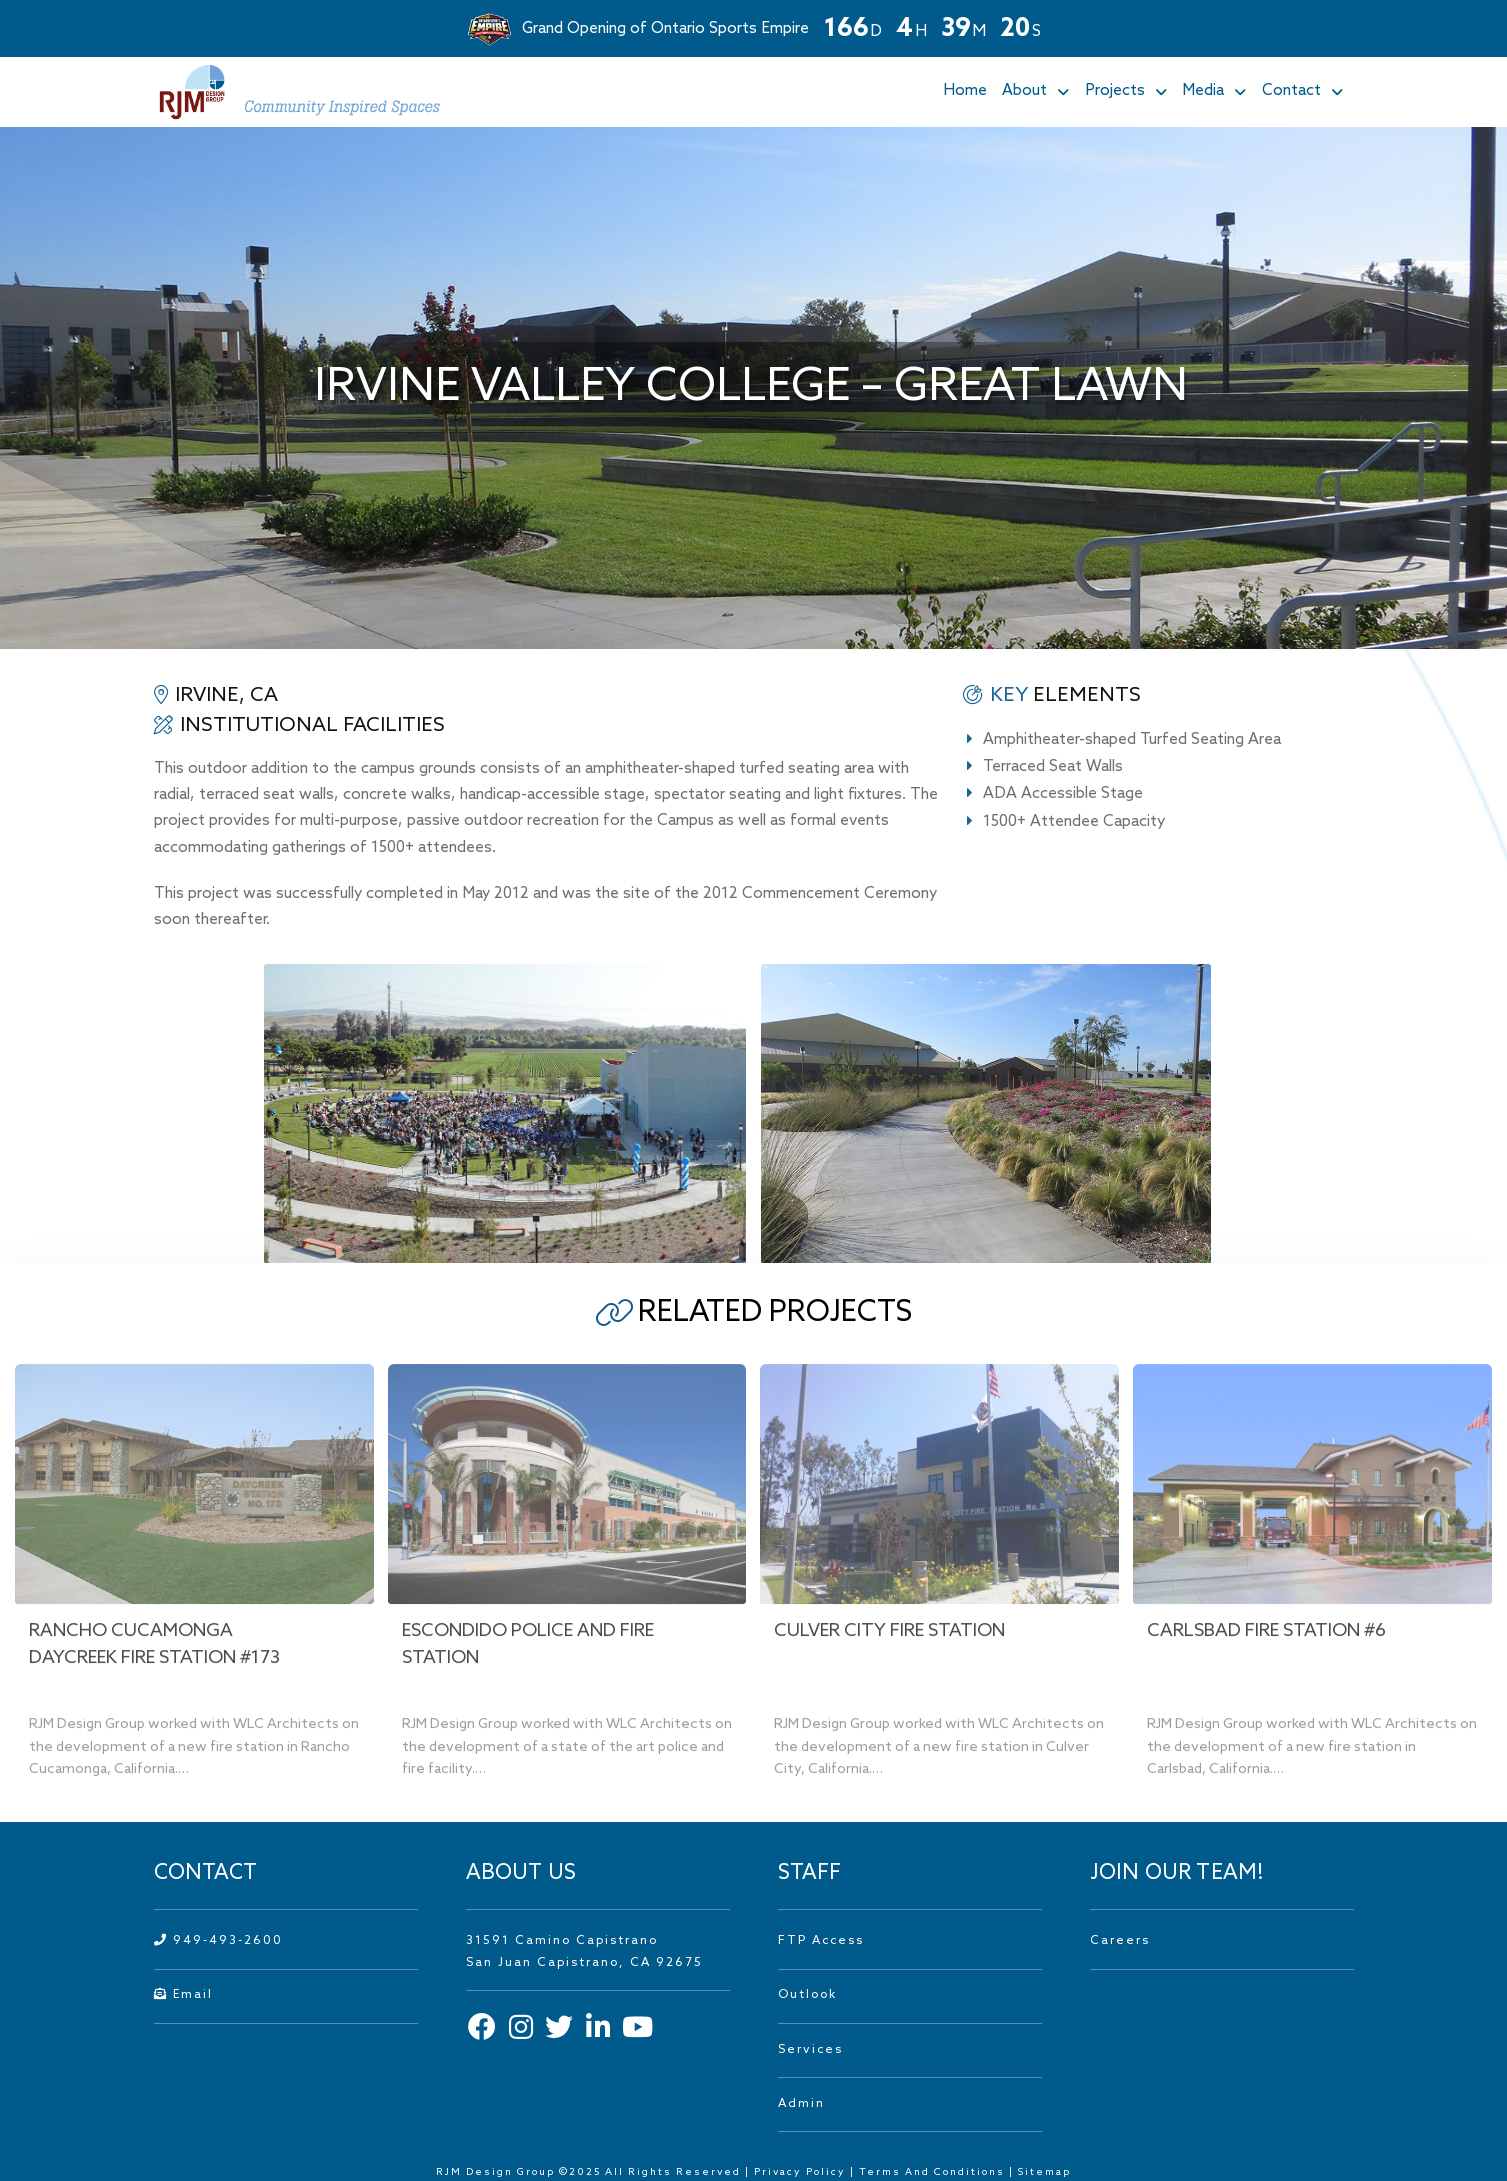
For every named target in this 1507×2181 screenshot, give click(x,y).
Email (183, 1995)
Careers (1120, 1941)
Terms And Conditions (934, 2172)
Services (810, 2050)
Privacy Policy (800, 2172)
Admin (801, 2104)
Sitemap (1044, 2172)
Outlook (807, 1995)
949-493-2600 (218, 1941)
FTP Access (821, 1941)
